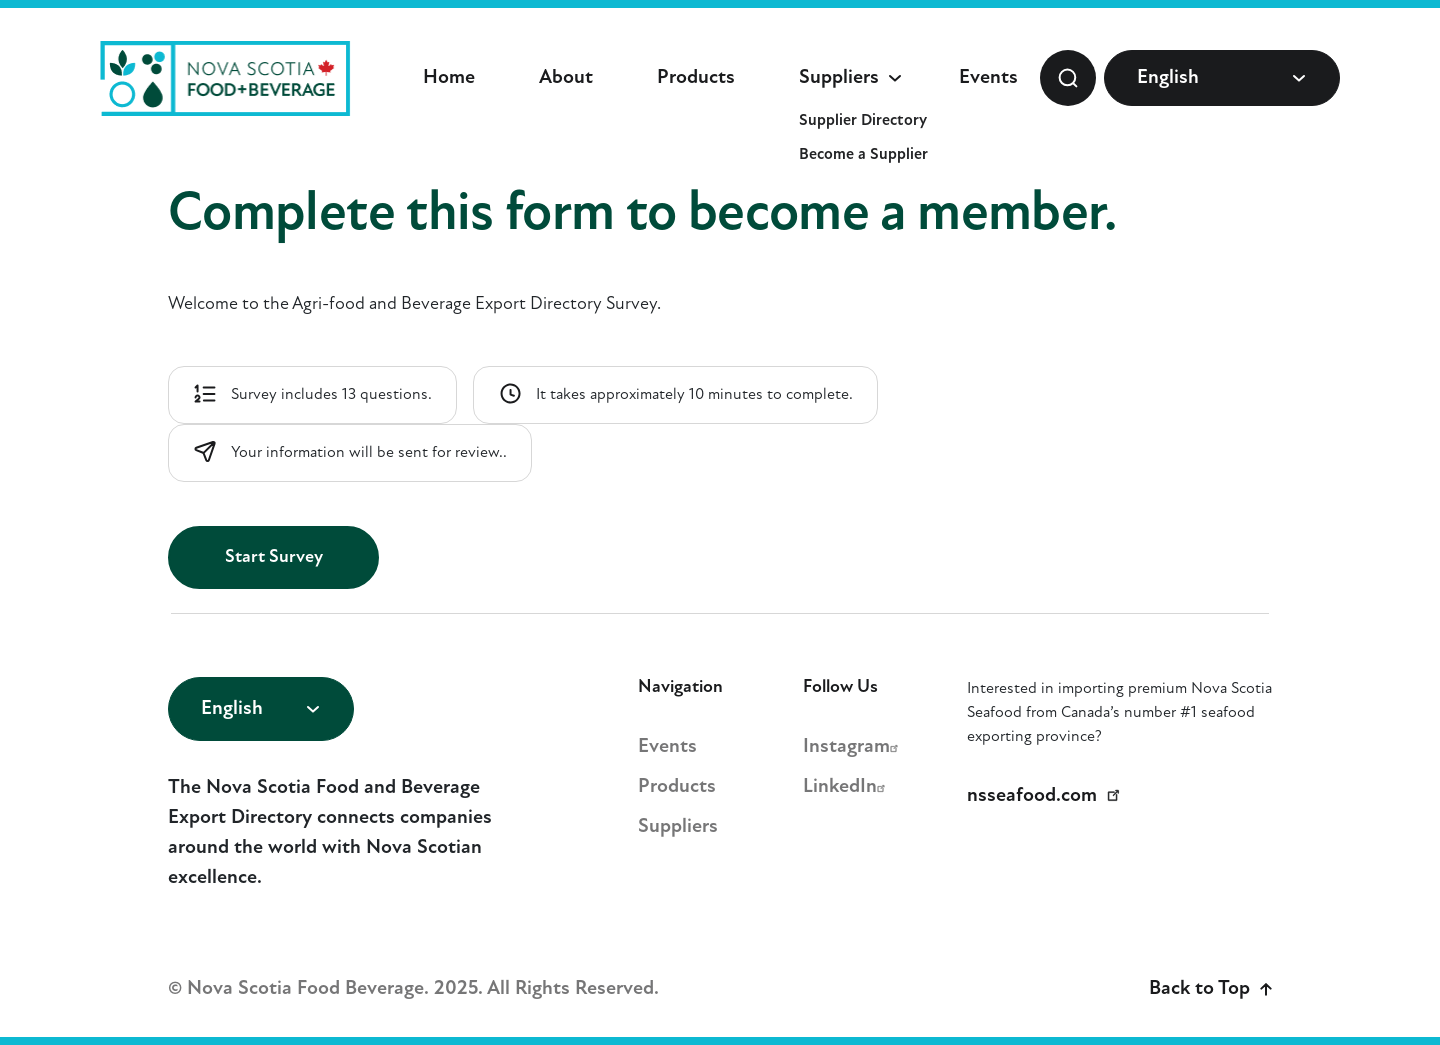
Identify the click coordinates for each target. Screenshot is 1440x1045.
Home (449, 78)
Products (696, 78)
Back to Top (1210, 989)
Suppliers (839, 78)
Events (988, 78)
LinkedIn (847, 787)
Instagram (853, 747)
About (566, 78)
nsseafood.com (1047, 796)
